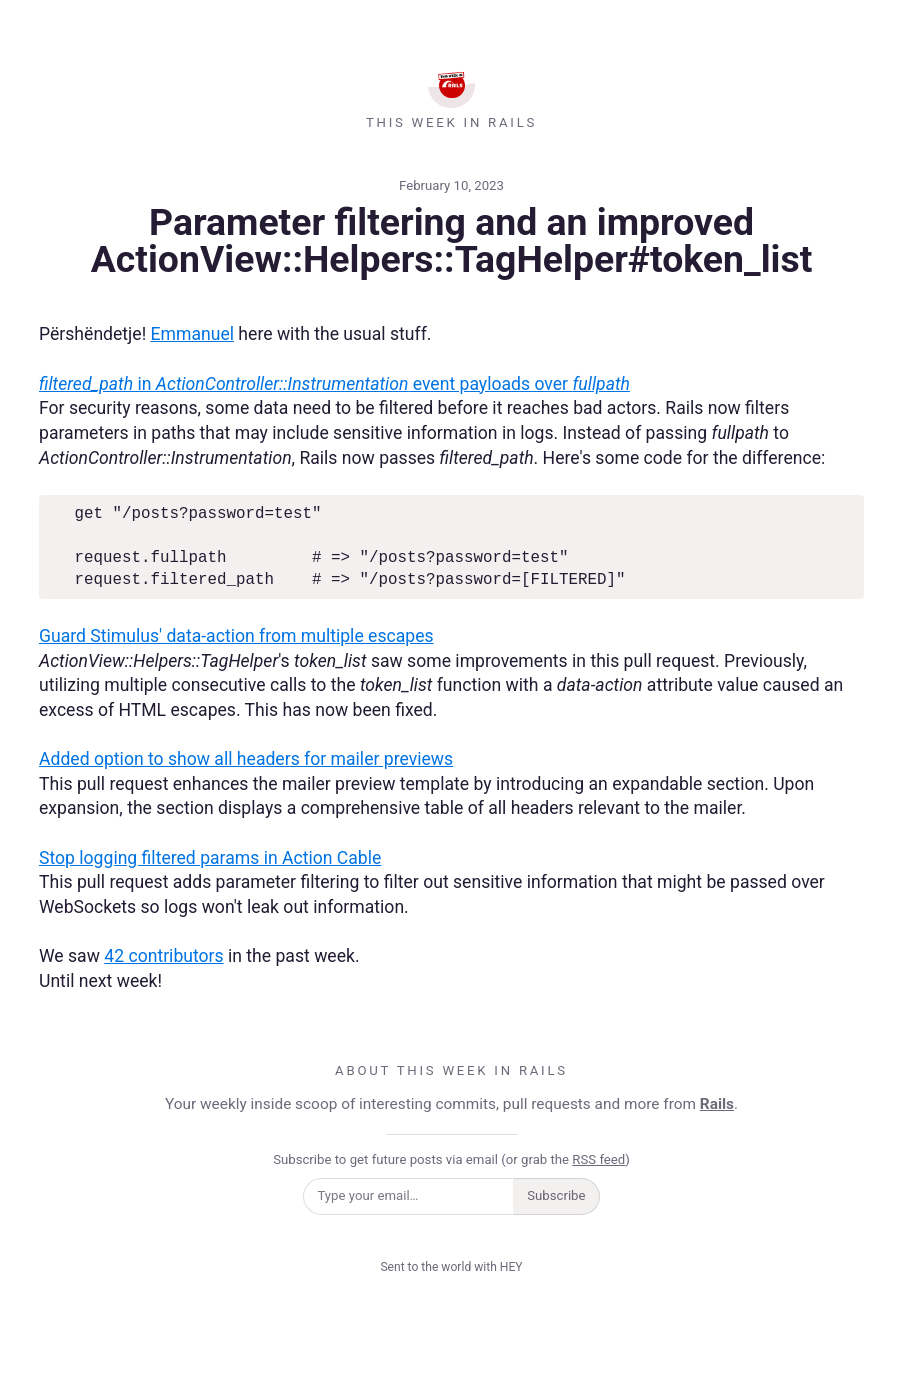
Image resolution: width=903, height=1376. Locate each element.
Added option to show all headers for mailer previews (246, 759)
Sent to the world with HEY (451, 1267)
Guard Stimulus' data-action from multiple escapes (236, 636)
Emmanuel (192, 334)
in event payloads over (334, 384)
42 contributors (163, 956)
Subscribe (556, 1195)
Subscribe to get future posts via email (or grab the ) (451, 1159)
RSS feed (598, 1159)
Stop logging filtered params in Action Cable (210, 858)
